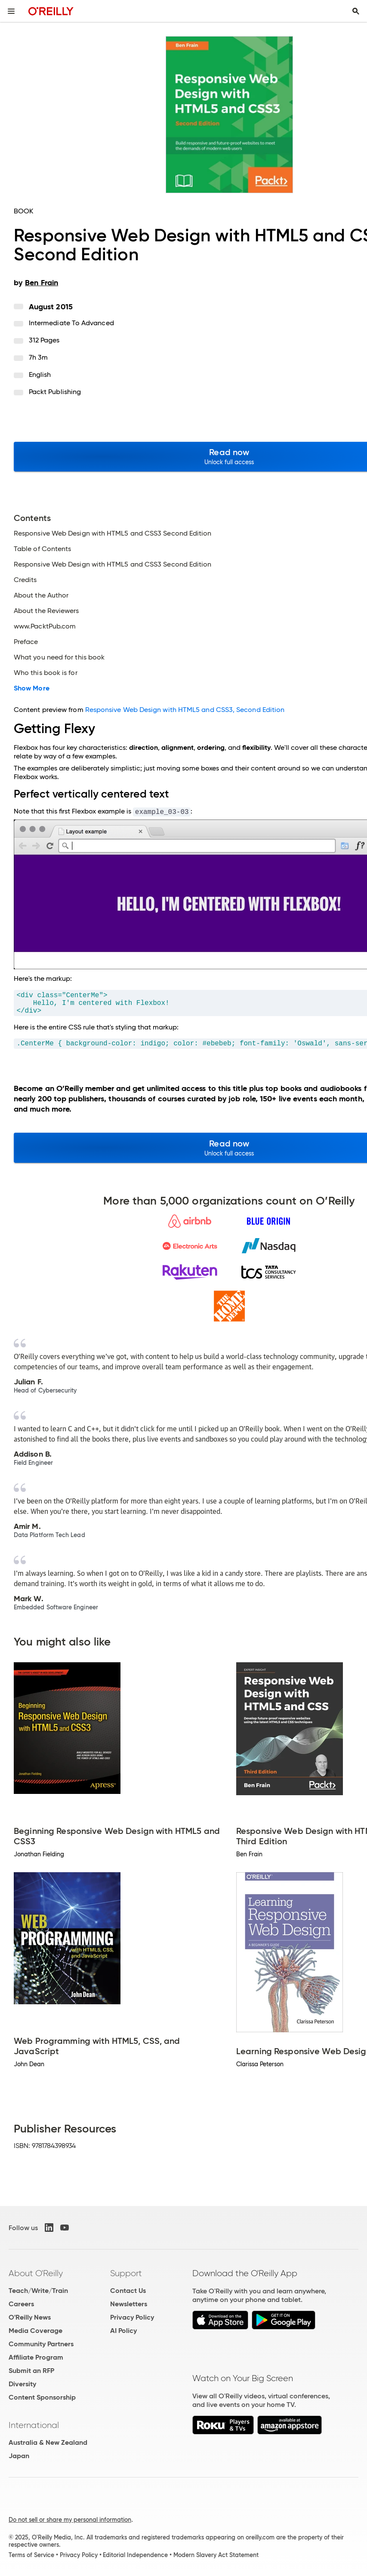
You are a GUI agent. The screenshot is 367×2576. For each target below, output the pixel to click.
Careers (21, 2303)
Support (126, 2273)
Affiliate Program (36, 2357)
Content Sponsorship (42, 2397)
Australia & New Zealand (48, 2442)
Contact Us (128, 2290)
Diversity (22, 2383)
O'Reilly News (30, 2317)
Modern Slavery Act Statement (216, 2555)
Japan (19, 2455)
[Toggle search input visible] (355, 11)
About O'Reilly (36, 2273)
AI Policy (123, 2330)
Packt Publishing (55, 392)
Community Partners (41, 2343)
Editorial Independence (135, 2555)
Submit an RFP (31, 2370)
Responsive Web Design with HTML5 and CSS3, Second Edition (185, 710)
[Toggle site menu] (11, 11)
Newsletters (128, 2303)
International (34, 2425)
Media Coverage (35, 2330)
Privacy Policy (132, 2317)
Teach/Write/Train (38, 2290)
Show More (31, 688)
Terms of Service (31, 2555)
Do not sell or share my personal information (70, 2520)
